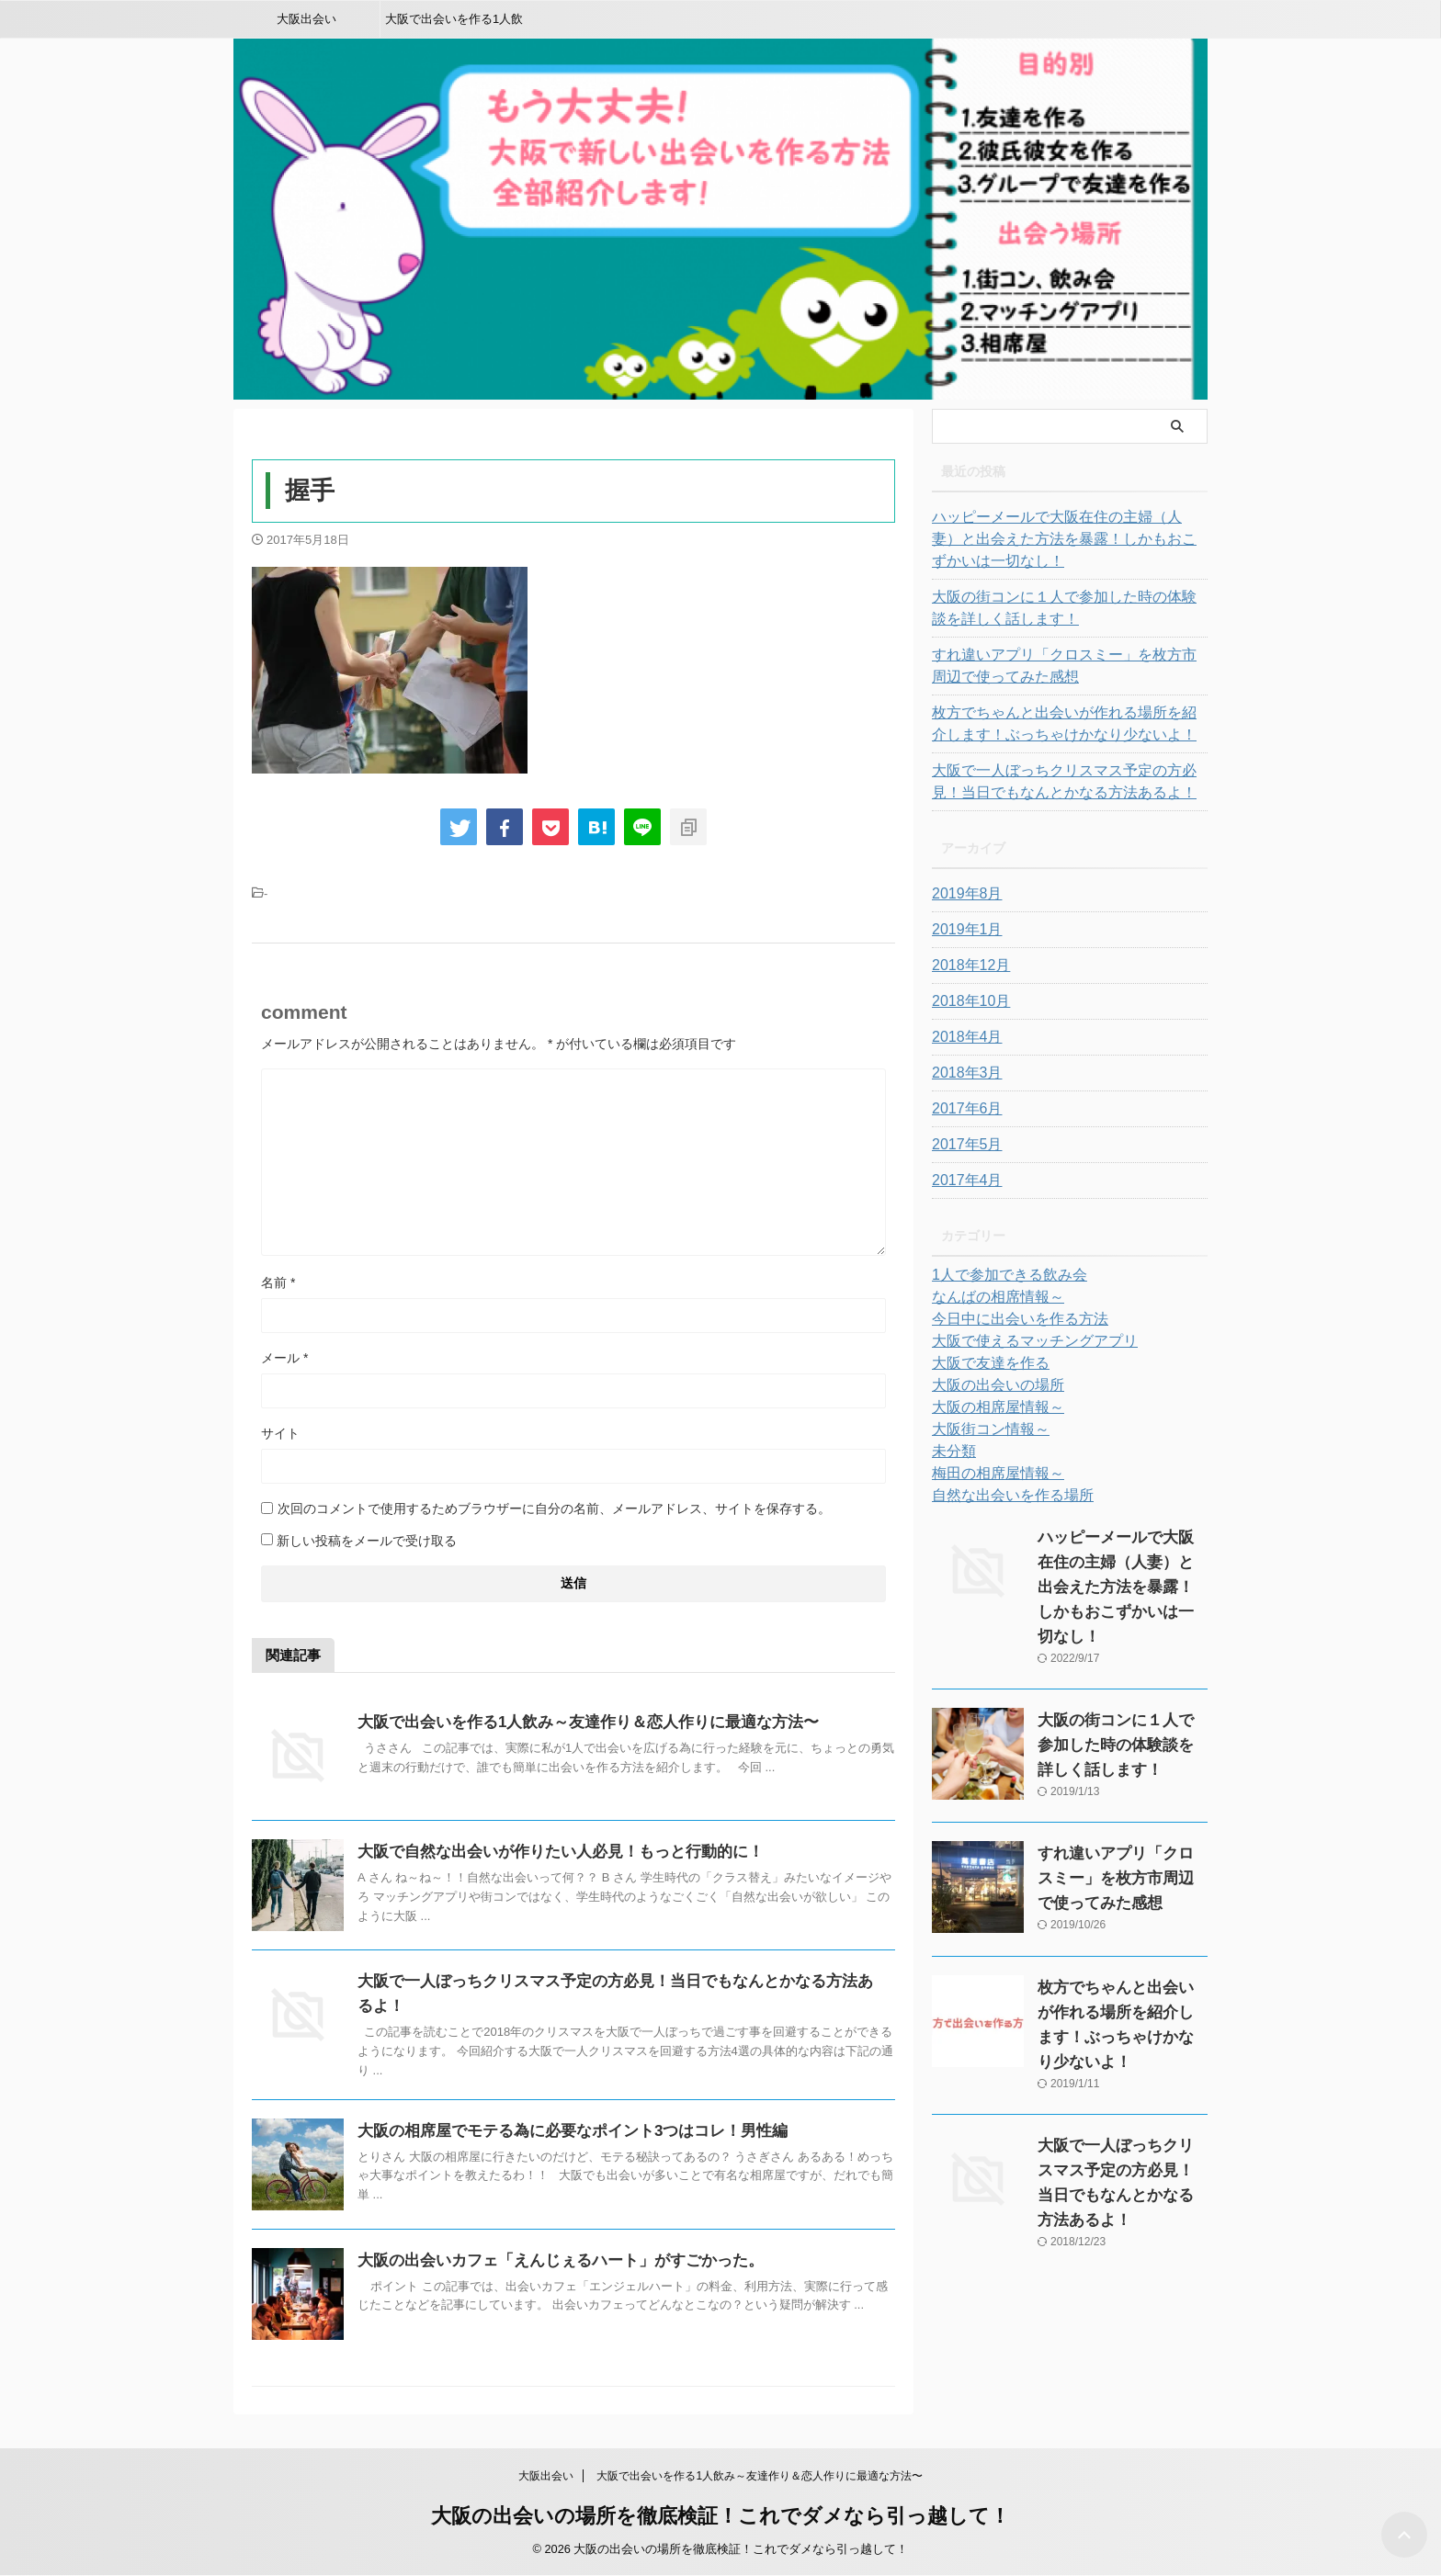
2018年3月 (962, 1073)
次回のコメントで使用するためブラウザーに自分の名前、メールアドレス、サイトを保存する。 (554, 1508)
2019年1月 (962, 929)
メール (284, 1357)
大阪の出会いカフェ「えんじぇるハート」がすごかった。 (548, 2260)
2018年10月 (966, 1001)
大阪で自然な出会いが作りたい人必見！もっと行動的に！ (548, 1851)
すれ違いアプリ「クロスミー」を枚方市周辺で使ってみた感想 (1067, 666)
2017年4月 (962, 1180)
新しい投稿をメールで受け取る (367, 1540)
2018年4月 (962, 1037)
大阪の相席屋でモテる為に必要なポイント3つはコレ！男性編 (560, 2131)
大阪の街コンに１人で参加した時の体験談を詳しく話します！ (1067, 608)
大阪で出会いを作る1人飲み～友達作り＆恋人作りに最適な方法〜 (454, 25)
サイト (280, 1433)
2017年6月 (962, 1109)
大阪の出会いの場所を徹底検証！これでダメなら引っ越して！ (720, 2515)
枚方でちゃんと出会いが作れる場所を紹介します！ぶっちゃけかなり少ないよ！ (1067, 724)
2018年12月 (966, 965)
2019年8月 (962, 894)
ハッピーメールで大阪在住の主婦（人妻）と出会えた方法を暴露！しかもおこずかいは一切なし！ (1067, 539)
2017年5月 (962, 1144)
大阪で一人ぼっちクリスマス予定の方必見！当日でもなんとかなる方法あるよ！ (1067, 781)
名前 (278, 1282)
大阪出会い (306, 19)
